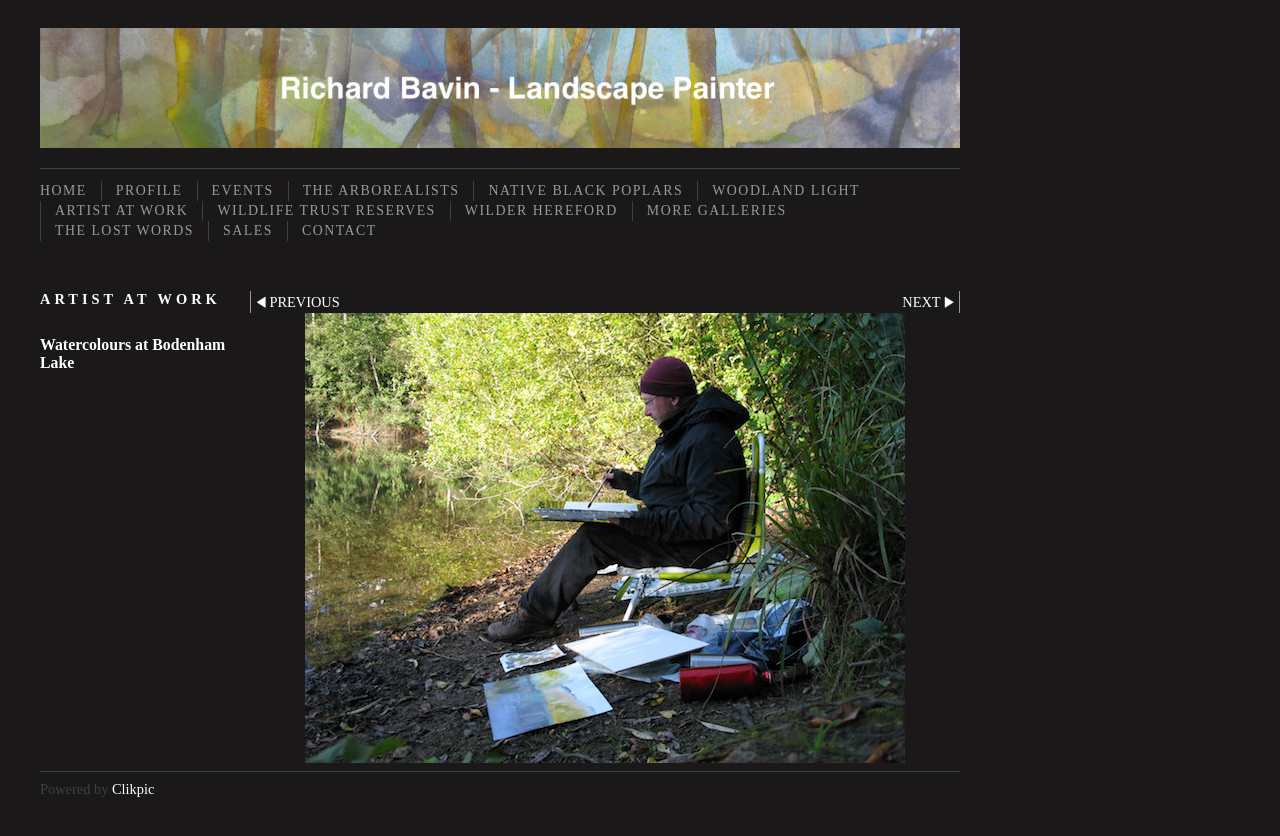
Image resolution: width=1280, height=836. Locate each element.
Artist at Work (121, 210)
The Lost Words (124, 230)
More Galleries (717, 210)
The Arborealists (381, 190)
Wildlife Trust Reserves (326, 210)
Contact (339, 230)
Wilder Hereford (541, 210)
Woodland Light (786, 190)
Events (243, 190)
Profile (149, 190)
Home (63, 190)
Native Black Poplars (585, 190)
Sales (248, 230)
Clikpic (133, 789)
